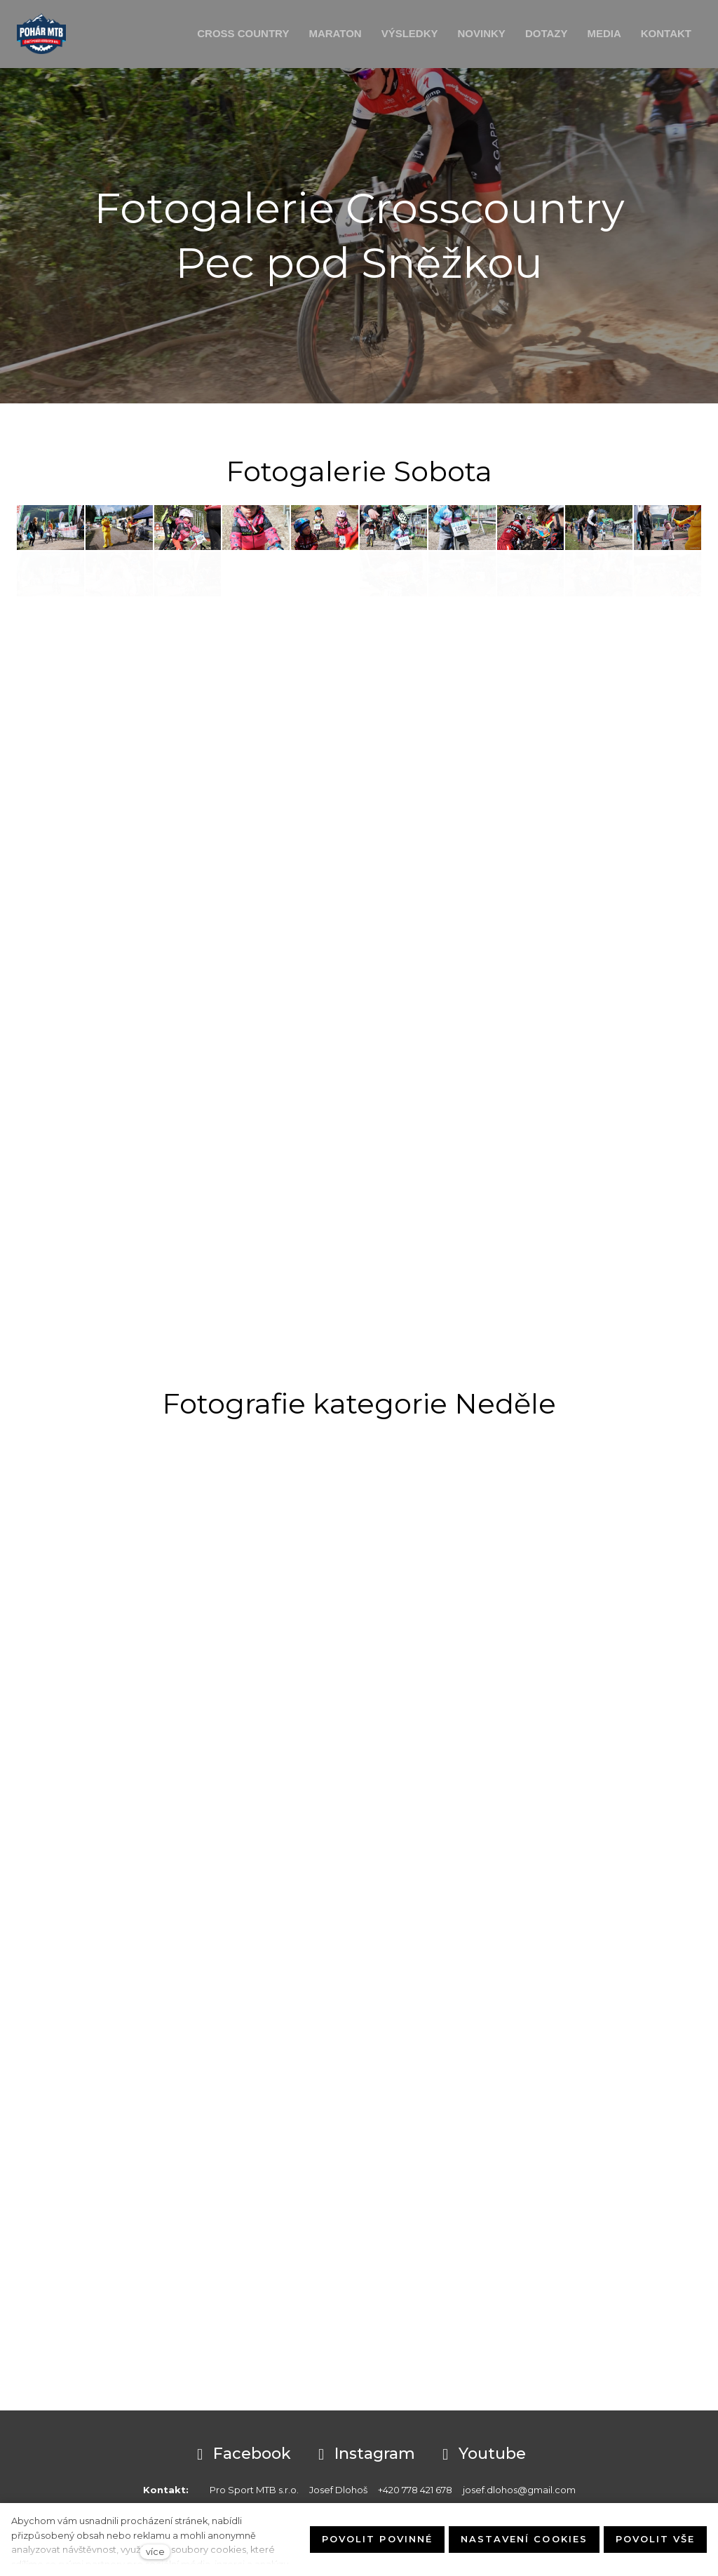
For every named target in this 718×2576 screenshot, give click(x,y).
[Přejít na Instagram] (364, 2454)
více (155, 2552)
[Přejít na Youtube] (482, 2454)
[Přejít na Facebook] (241, 2454)
